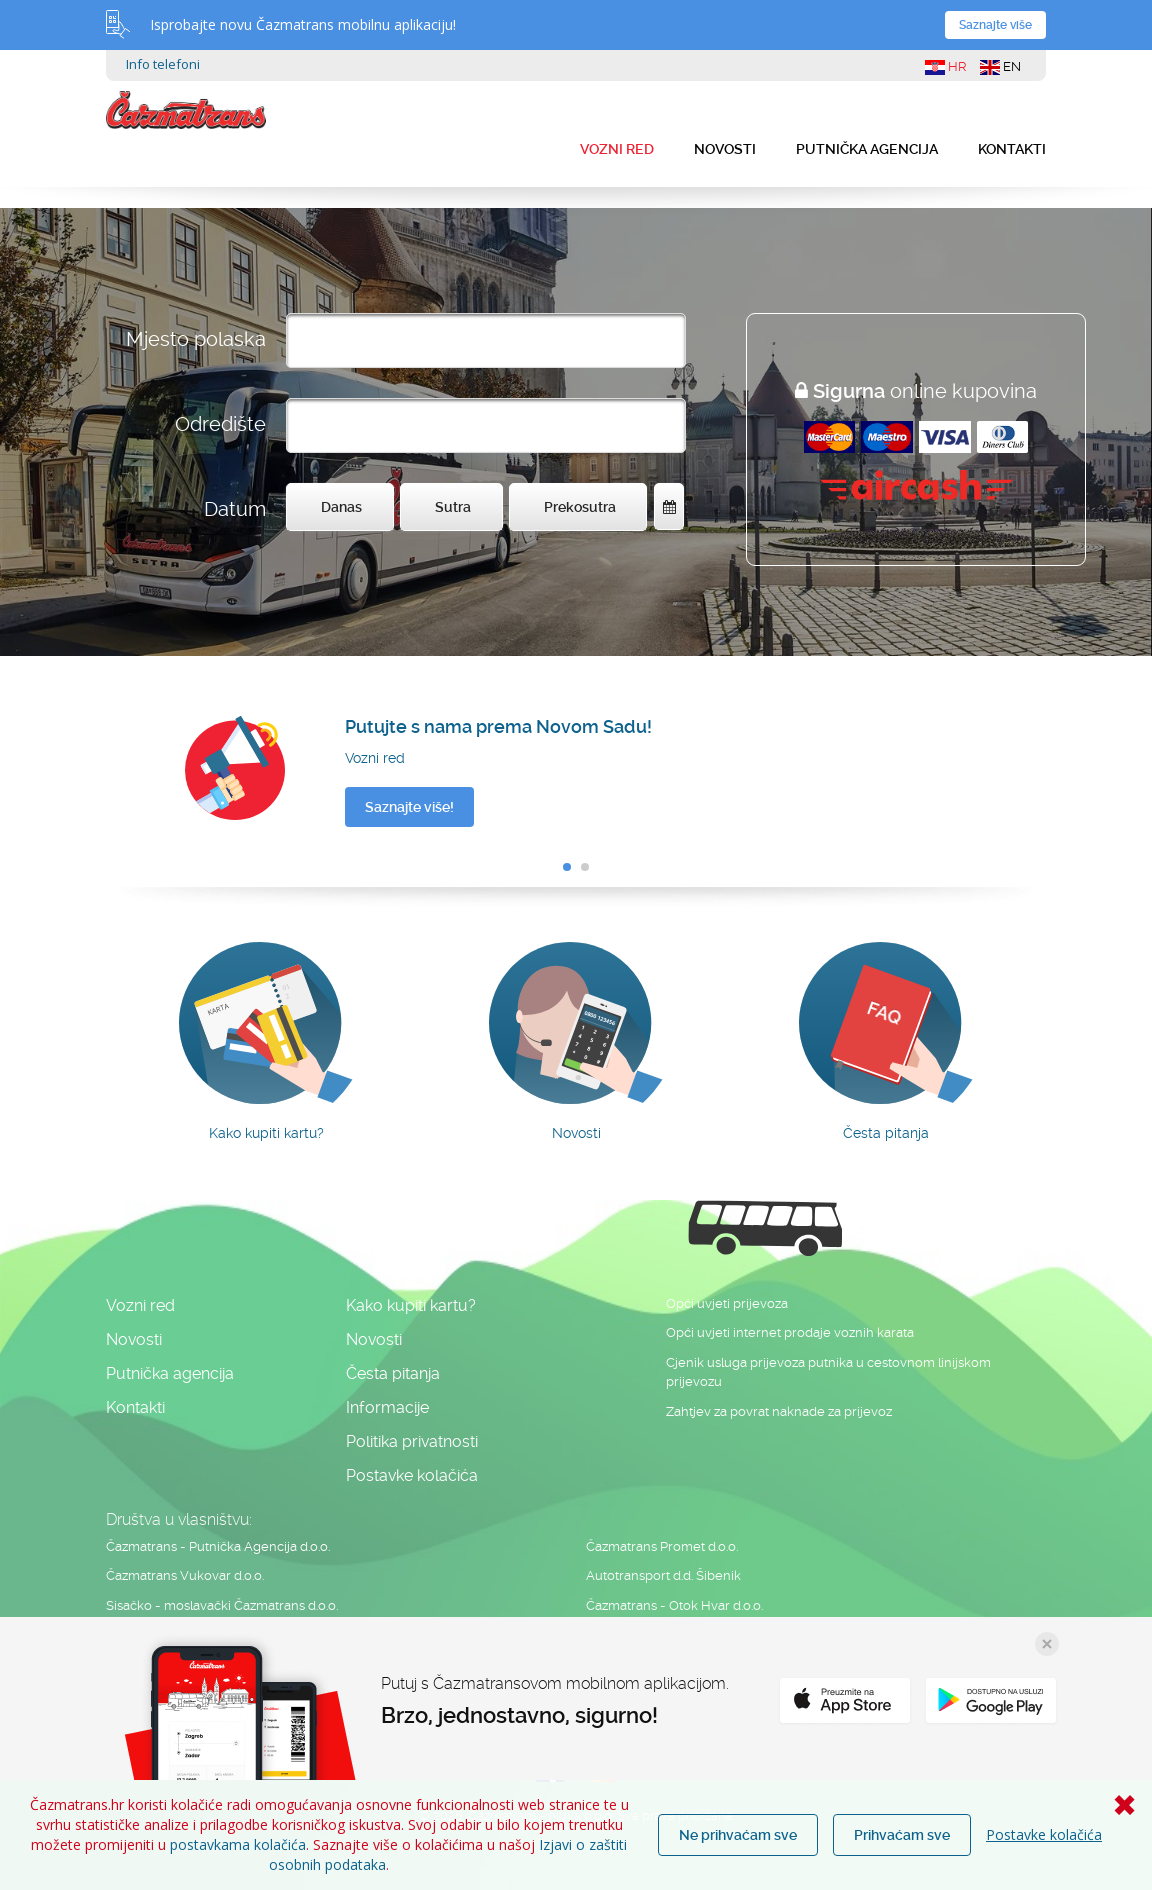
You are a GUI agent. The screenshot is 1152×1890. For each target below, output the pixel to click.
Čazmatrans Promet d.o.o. (662, 1546)
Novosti (725, 149)
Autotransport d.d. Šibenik (663, 1575)
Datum (235, 509)
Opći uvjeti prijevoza (727, 1303)
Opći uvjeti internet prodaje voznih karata (790, 1332)
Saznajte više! (409, 807)
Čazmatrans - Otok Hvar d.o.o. (674, 1605)
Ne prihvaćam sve (738, 1835)
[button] (567, 867)
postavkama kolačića (238, 1844)
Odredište (220, 424)
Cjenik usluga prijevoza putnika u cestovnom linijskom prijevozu (828, 1372)
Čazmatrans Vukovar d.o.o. (185, 1575)
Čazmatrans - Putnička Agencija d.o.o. (218, 1546)
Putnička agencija (867, 149)
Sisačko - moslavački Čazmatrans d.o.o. (222, 1605)
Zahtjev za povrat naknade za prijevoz (779, 1411)
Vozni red (617, 149)
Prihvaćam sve (902, 1835)
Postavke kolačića (1044, 1834)
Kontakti (1012, 149)
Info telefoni (163, 64)
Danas (341, 507)
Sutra (453, 507)
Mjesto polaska (196, 339)
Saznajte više (995, 25)
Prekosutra (580, 507)
